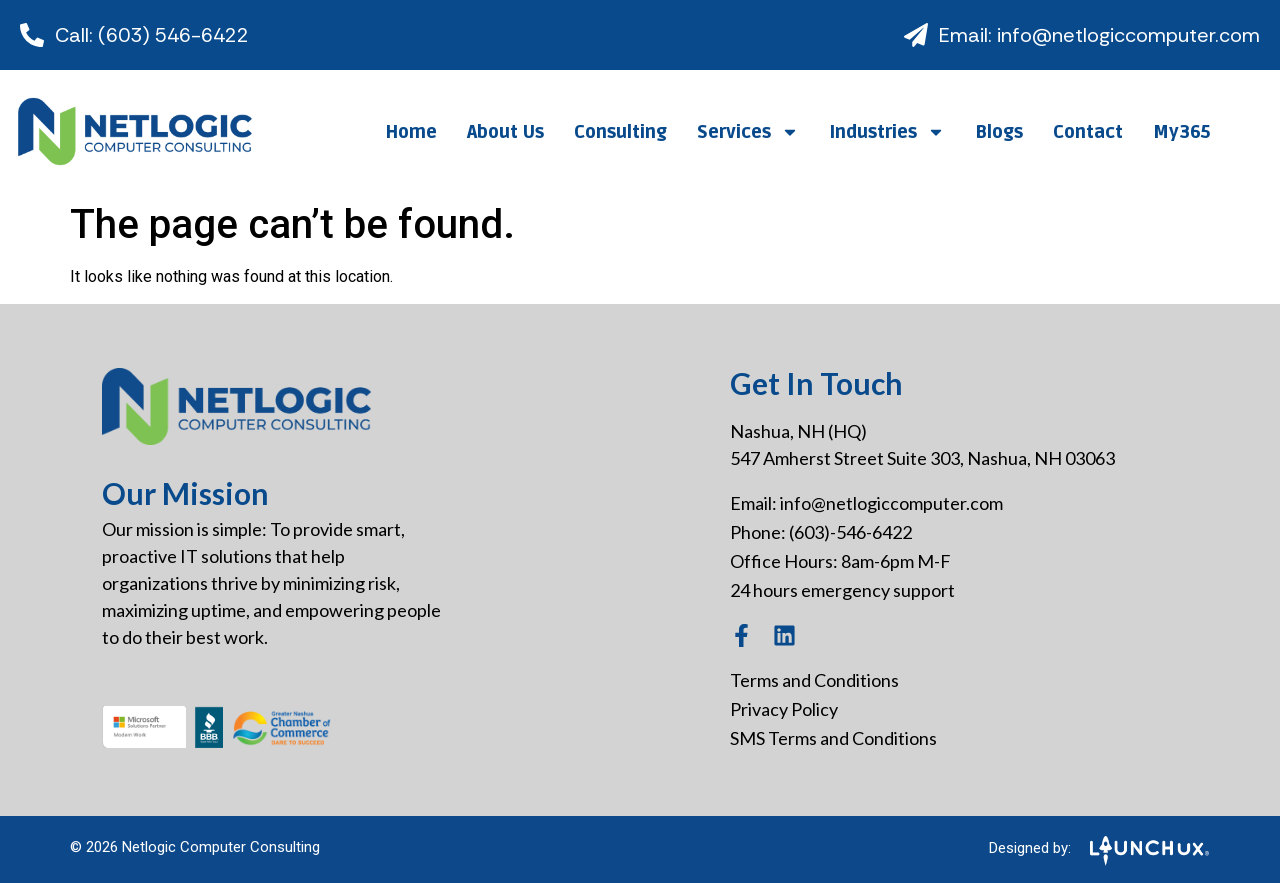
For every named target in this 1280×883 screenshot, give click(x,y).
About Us (505, 132)
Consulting (620, 132)
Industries (887, 132)
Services (748, 132)
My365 (1181, 132)
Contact (1088, 132)
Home (411, 132)
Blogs (999, 132)
